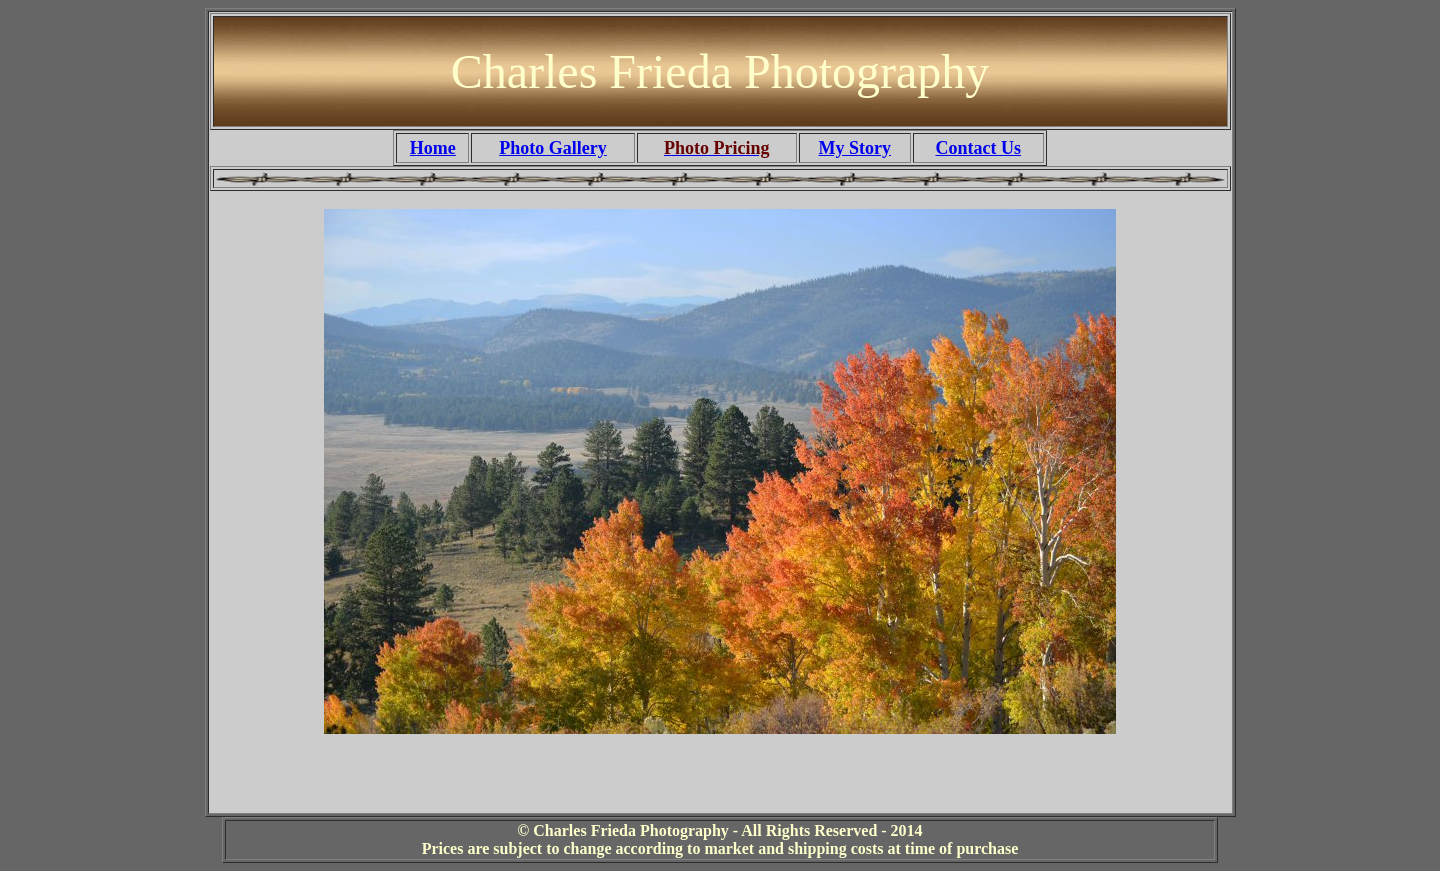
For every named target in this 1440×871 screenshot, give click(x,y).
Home (433, 148)
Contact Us (978, 148)
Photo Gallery (552, 148)
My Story (855, 148)
